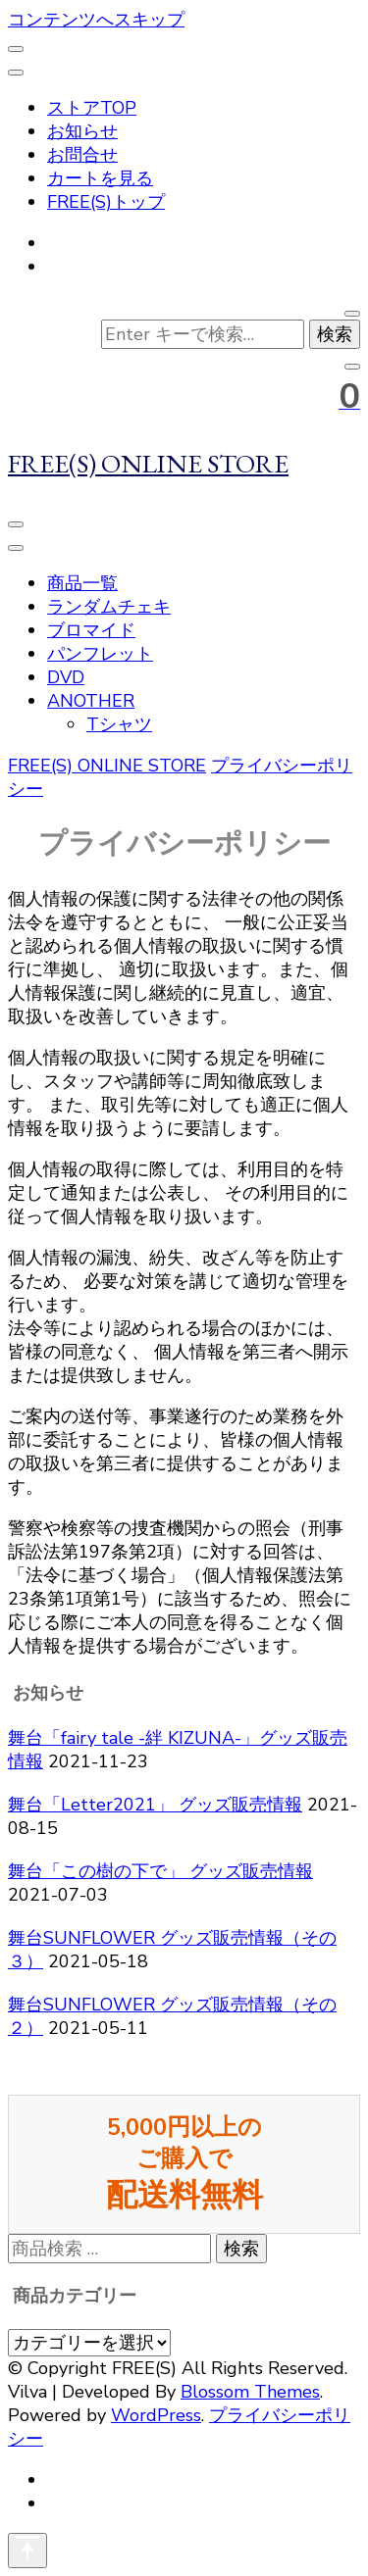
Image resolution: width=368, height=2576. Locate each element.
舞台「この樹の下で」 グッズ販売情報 (160, 1871)
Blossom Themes (250, 2391)
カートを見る (100, 178)
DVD (65, 677)
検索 (241, 2248)
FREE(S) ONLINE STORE (148, 463)
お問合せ (82, 155)
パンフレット (100, 654)
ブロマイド (91, 630)
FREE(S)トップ (106, 202)
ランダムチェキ (109, 607)
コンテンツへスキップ (96, 19)
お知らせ (82, 131)
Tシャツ (119, 724)
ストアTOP (91, 108)
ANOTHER (90, 701)
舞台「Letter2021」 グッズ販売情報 (155, 1804)
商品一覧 (82, 583)
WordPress (156, 2415)
